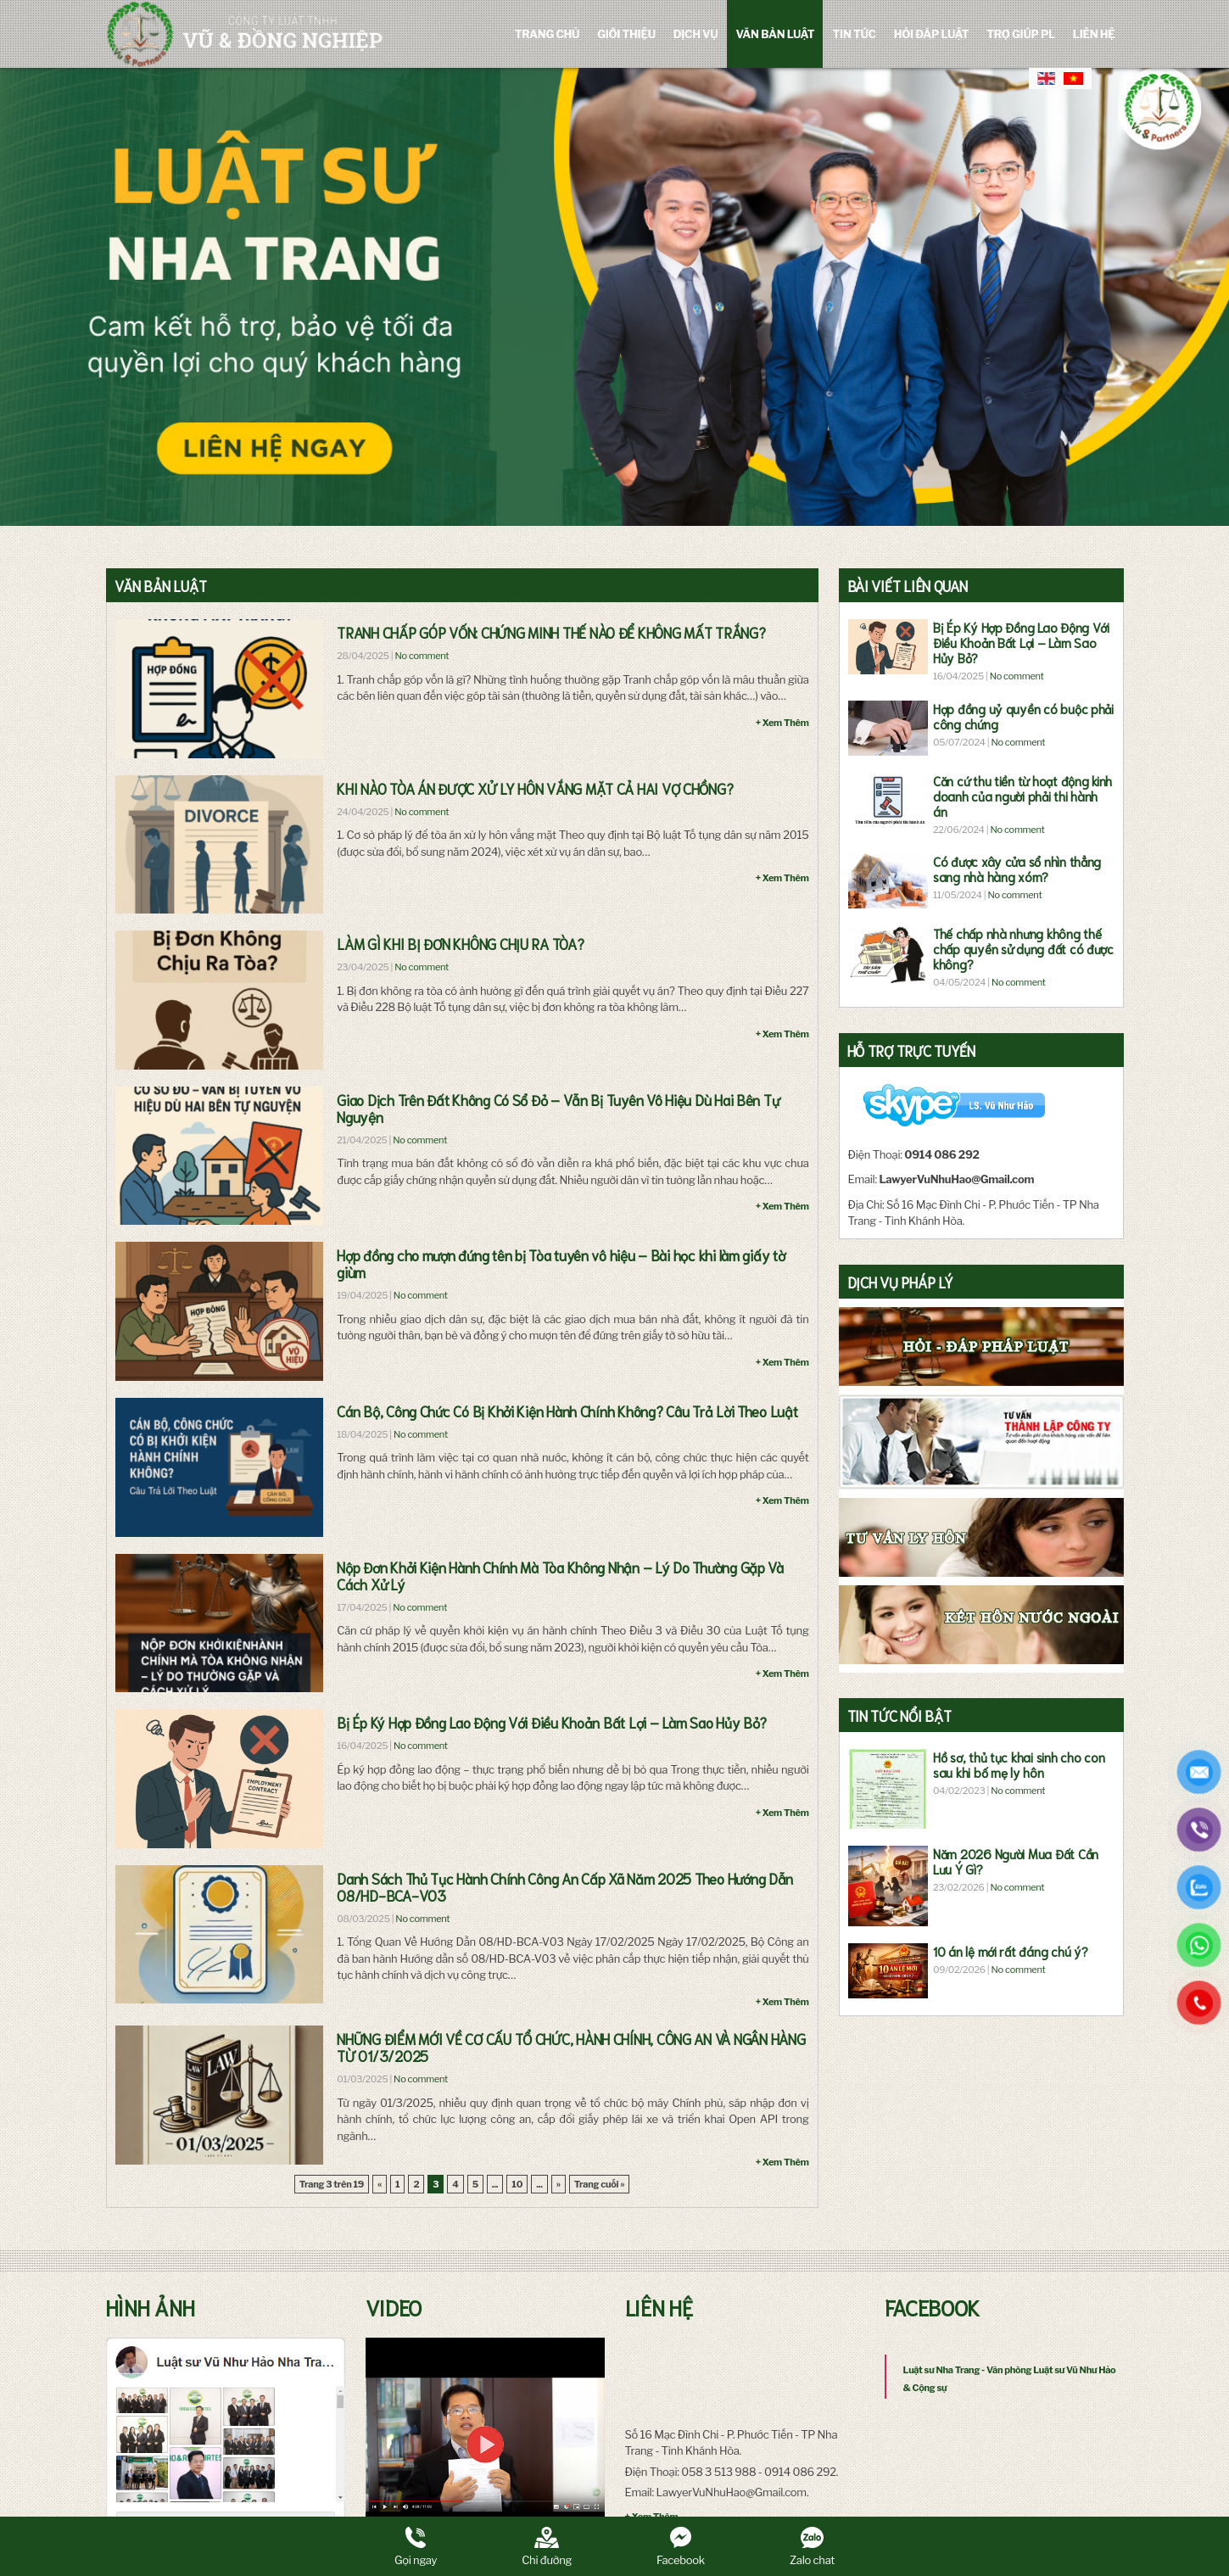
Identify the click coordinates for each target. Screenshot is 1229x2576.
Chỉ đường (547, 2547)
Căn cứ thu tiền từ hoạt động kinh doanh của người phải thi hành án (1022, 795)
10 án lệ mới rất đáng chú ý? (1010, 1950)
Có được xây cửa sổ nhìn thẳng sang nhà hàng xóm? (1017, 868)
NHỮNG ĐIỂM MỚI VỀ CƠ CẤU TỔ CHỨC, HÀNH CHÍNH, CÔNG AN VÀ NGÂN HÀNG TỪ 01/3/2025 (571, 2047)
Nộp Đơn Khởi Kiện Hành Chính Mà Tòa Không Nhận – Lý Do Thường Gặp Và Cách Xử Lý (560, 1575)
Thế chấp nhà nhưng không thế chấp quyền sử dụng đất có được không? (1023, 948)
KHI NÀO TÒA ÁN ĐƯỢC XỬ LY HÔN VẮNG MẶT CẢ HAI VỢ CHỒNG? (535, 788)
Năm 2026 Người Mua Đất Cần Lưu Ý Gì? (1015, 1861)
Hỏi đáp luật (931, 34)
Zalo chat (812, 2547)
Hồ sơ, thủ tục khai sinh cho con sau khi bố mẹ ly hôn (1018, 1764)
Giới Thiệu (626, 34)
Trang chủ (547, 34)
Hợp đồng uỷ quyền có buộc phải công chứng (1023, 716)
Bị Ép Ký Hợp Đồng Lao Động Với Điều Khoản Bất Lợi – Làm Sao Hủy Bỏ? (552, 1722)
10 (516, 2184)
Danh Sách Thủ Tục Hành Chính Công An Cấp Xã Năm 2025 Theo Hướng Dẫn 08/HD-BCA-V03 (565, 1886)
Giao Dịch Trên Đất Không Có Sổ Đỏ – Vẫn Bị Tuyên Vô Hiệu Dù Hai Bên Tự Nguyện (558, 1108)
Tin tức (853, 34)
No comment (421, 656)
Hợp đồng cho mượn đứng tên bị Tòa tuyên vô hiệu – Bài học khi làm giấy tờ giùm (561, 1263)
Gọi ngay (415, 2547)
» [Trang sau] (558, 2184)
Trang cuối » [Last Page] (599, 2184)
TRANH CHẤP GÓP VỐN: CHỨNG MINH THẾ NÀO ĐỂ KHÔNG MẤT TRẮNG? (551, 632)
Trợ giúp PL (1020, 34)
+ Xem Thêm (782, 723)
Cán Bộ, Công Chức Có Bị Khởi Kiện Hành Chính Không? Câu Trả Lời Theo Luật (567, 1410)
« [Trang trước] (379, 2184)
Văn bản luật (774, 34)
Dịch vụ (695, 34)
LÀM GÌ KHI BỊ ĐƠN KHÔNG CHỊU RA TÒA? (460, 943)
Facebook (680, 2547)
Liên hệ (1094, 34)
